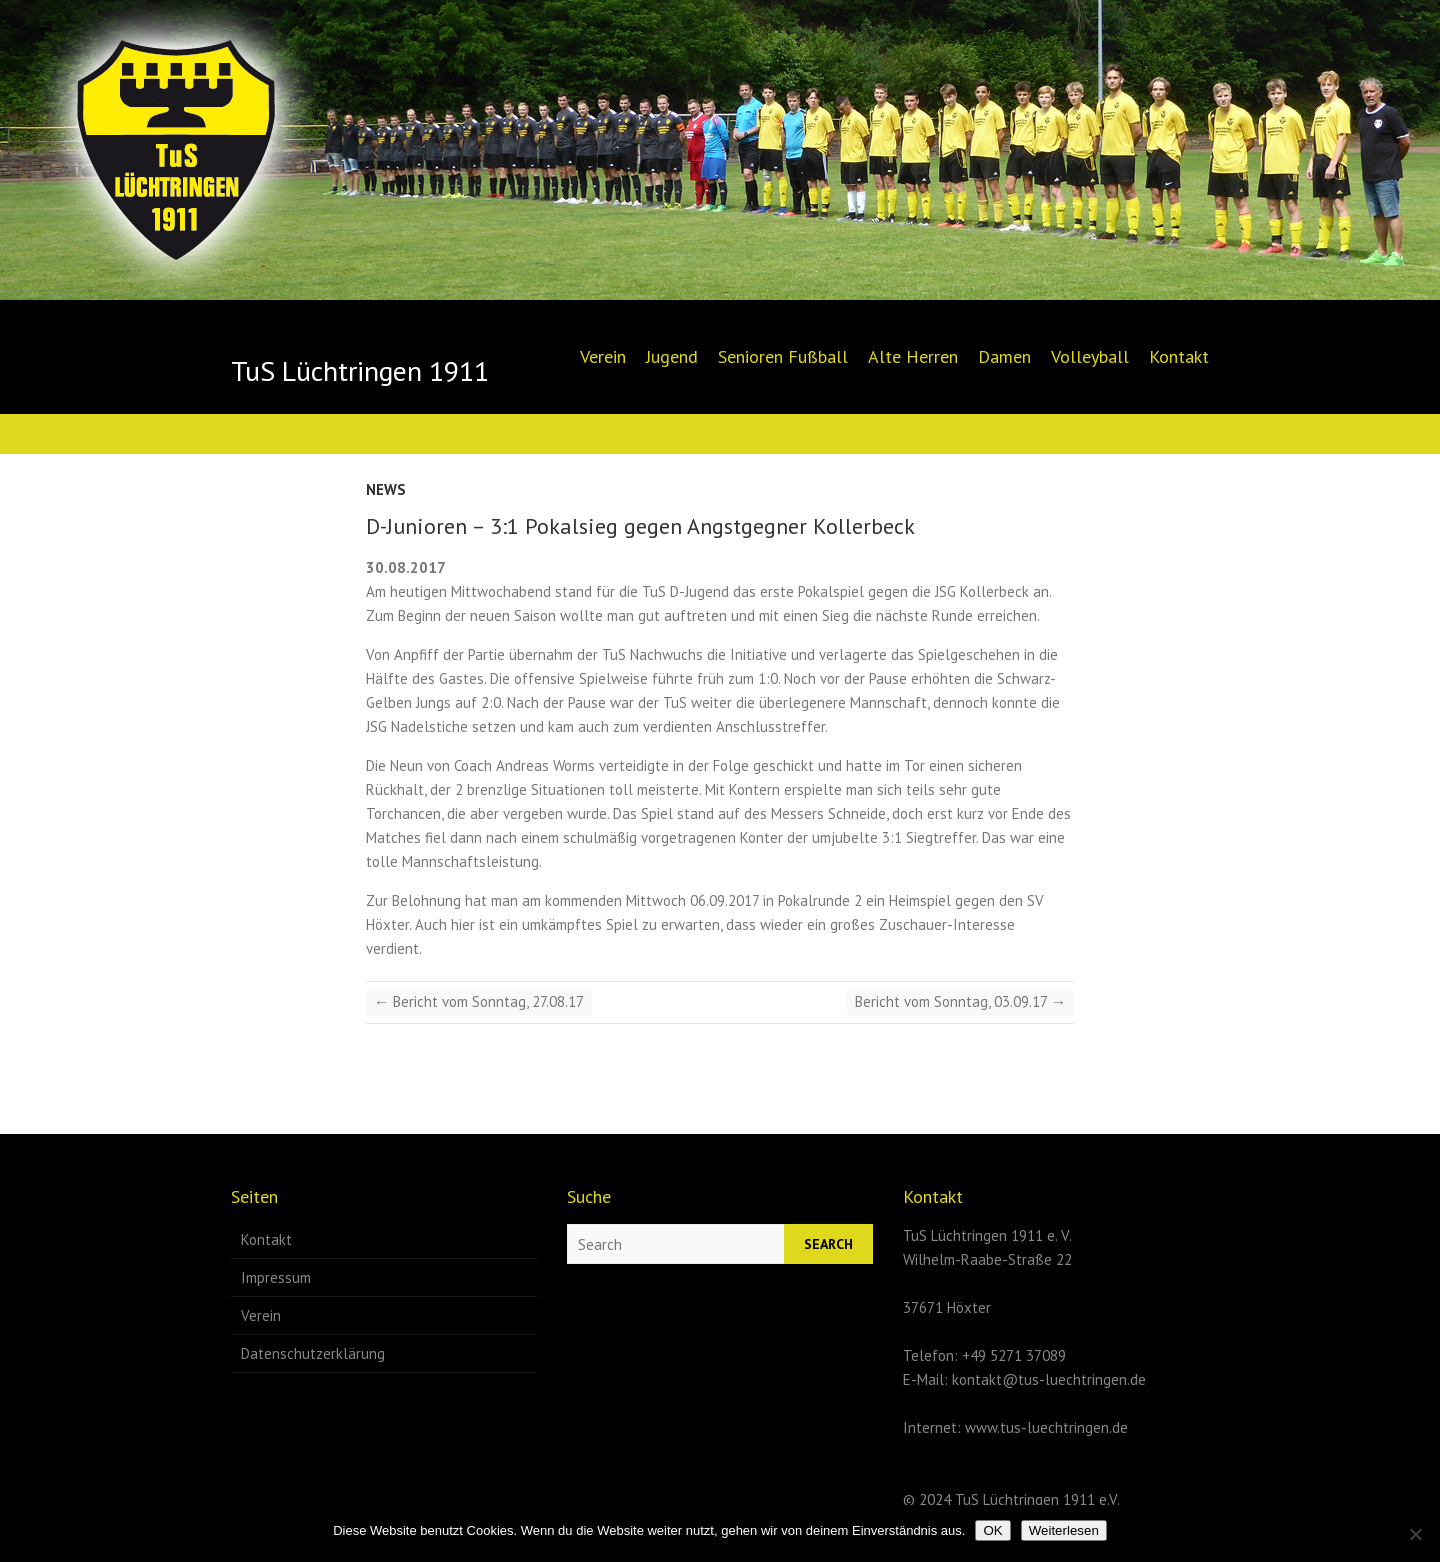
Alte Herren (913, 356)
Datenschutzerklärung (313, 1353)
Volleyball (1090, 356)
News (386, 489)
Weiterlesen (1064, 1530)
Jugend (672, 356)
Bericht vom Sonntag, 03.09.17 (960, 1001)
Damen (1004, 356)
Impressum (276, 1277)
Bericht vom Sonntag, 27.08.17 (479, 1001)
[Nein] (1415, 1534)
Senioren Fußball (783, 356)
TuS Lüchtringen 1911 (360, 371)
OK (992, 1530)
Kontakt (1179, 356)
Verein (603, 356)
